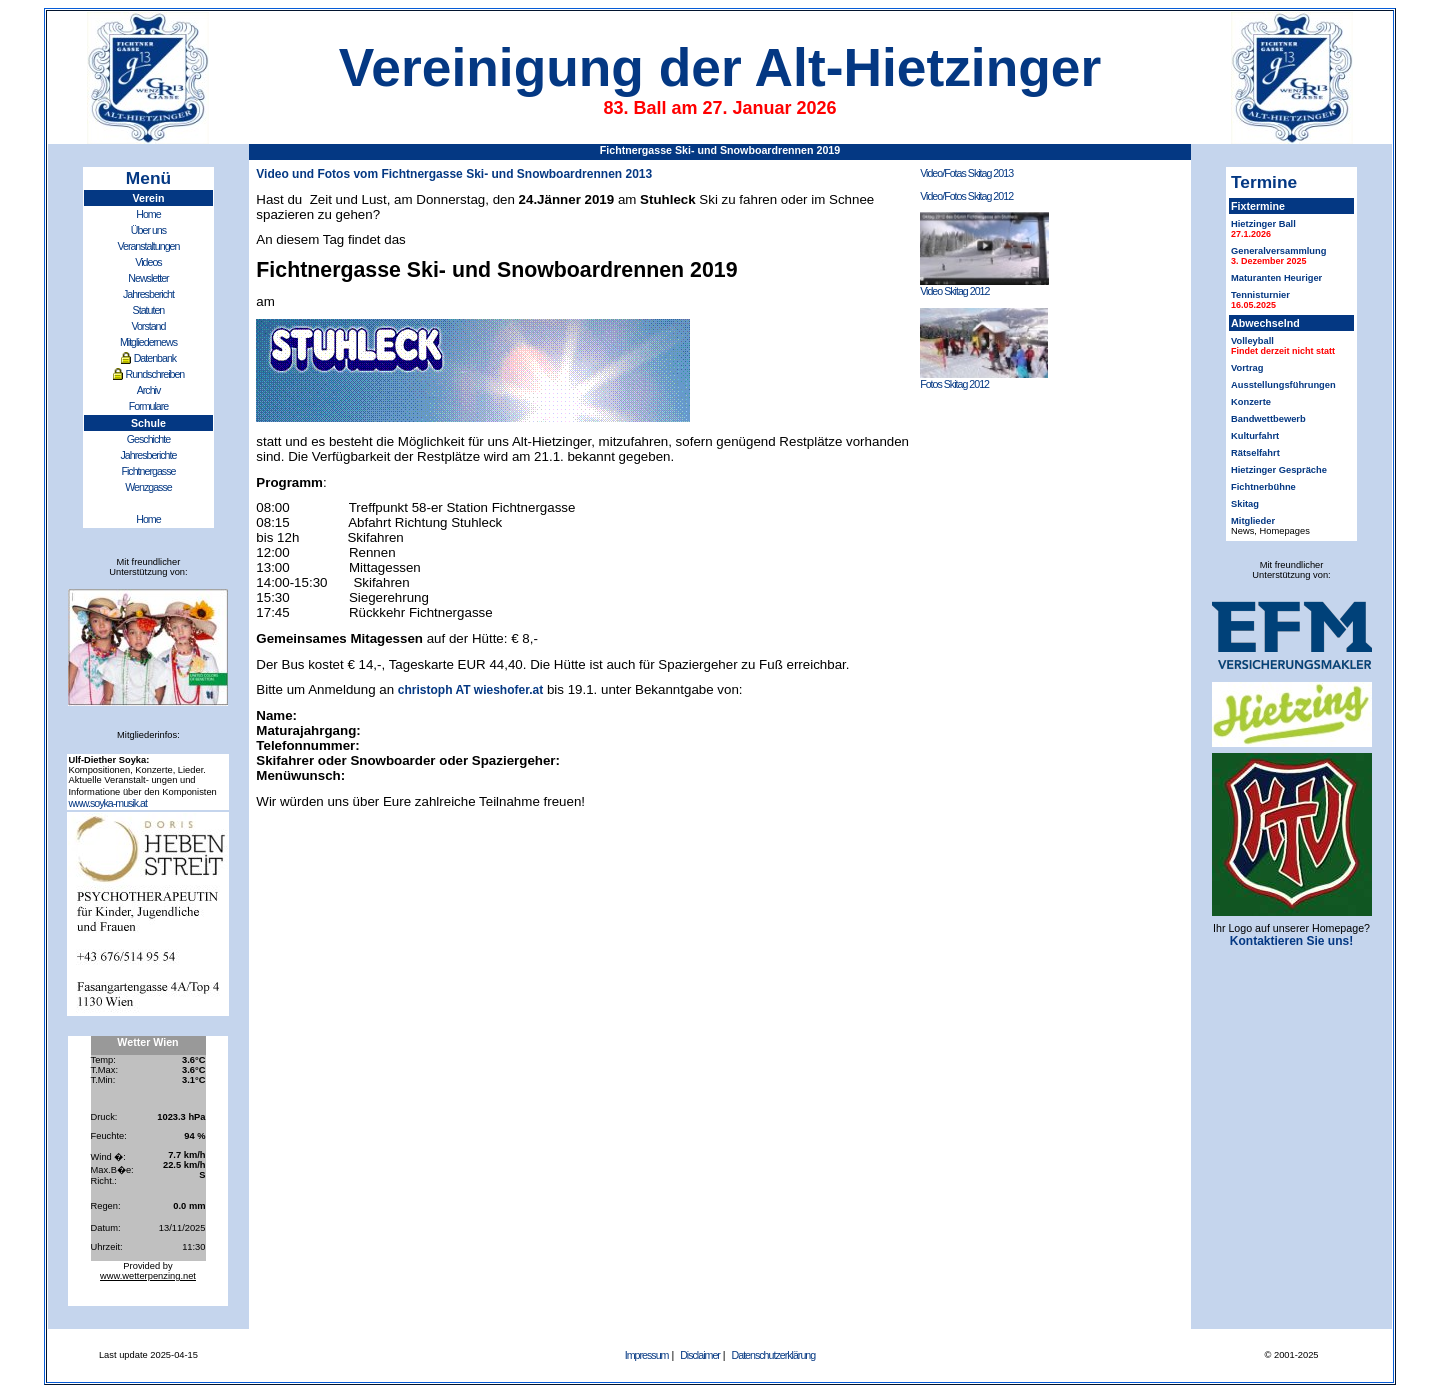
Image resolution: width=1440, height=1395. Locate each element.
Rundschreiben (155, 374)
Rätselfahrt (1255, 453)
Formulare (149, 406)
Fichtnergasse (148, 471)
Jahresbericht (148, 294)
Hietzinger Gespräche (1279, 470)
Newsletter (148, 278)
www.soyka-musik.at (107, 803)
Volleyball (1252, 341)
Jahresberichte (149, 455)
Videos (148, 262)
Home (148, 214)
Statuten (149, 310)
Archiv (149, 390)
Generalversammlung (1278, 251)
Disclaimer (700, 1355)
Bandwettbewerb (1268, 419)
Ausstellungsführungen (1283, 385)
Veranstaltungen (148, 246)
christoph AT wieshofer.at (470, 690)
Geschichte (148, 439)
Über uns (148, 230)
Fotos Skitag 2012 (984, 379)
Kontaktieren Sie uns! (1291, 941)
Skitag (1245, 504)
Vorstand (148, 326)
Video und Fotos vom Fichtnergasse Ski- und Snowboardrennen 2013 (454, 174)
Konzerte (1251, 402)
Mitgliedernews (148, 342)
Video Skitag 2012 (984, 286)
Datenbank (155, 358)
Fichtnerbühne (1263, 487)
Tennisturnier (1260, 295)
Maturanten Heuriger (1276, 278)
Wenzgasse (148, 487)
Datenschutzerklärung (774, 1355)
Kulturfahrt (1255, 436)
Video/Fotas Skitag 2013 (966, 173)
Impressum (647, 1355)
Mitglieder (1253, 521)
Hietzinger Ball (1263, 224)
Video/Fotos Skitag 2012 (966, 196)
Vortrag (1247, 368)
